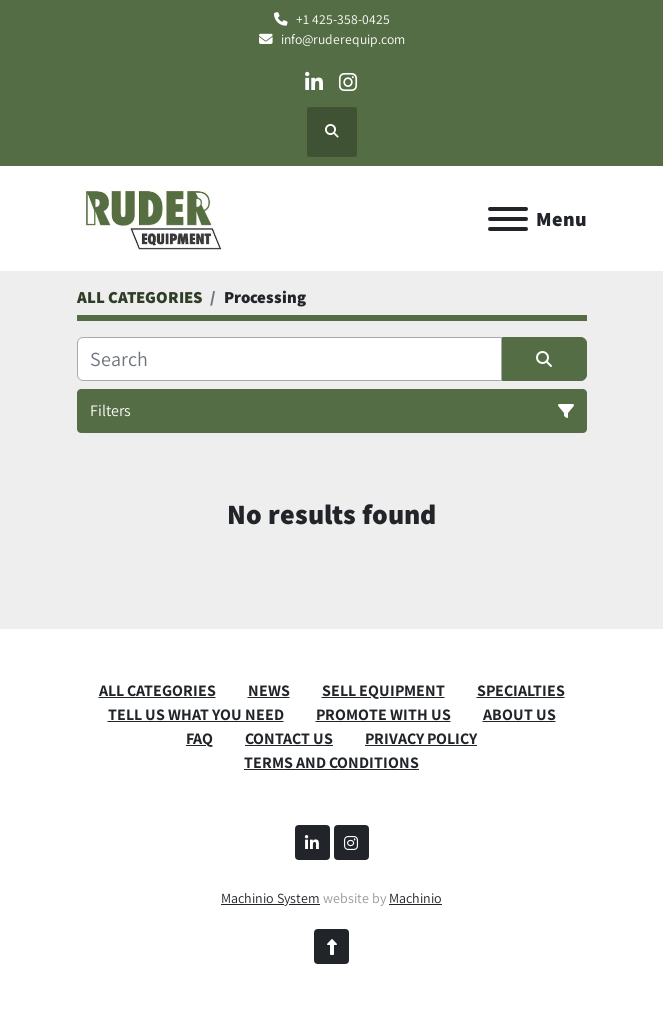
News (269, 690)
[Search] (289, 359)
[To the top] (331, 946)
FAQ (199, 738)
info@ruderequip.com (343, 39)
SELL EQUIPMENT (383, 690)
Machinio (415, 898)
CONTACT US (289, 738)
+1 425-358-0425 (343, 19)
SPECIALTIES (521, 690)
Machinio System (270, 898)
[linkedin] (313, 82)
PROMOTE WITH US (383, 714)
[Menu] (508, 219)
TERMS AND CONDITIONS (331, 762)
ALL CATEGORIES (157, 690)
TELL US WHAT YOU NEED (196, 714)
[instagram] (348, 82)
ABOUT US (519, 714)
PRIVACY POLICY (421, 738)
